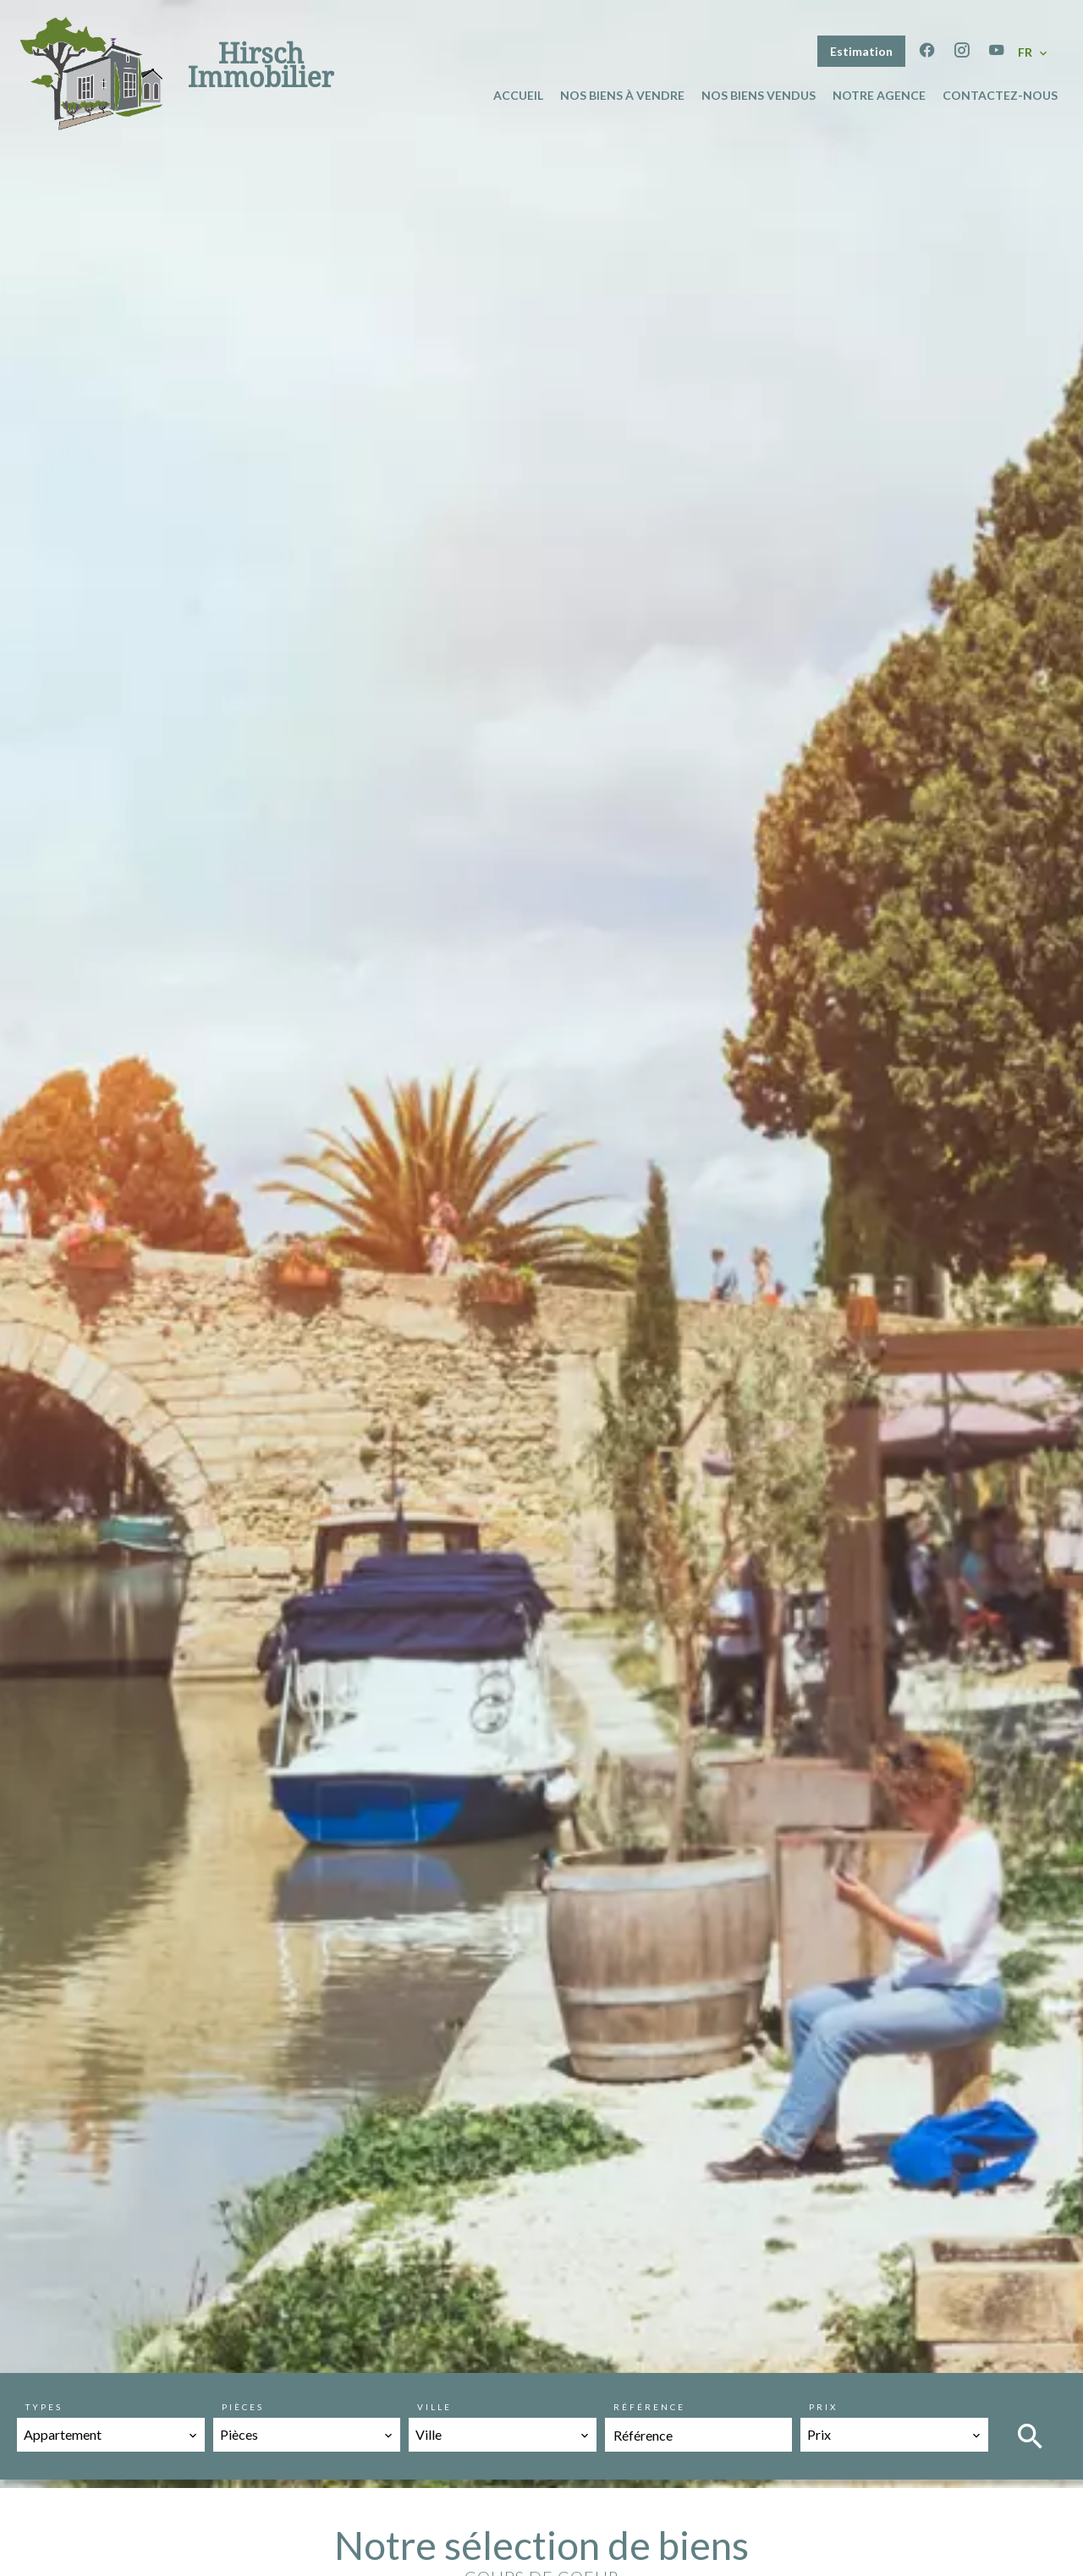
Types (44, 2407)
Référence (649, 2407)
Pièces (243, 2407)
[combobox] (111, 2435)
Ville (434, 2407)
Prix (823, 2407)
